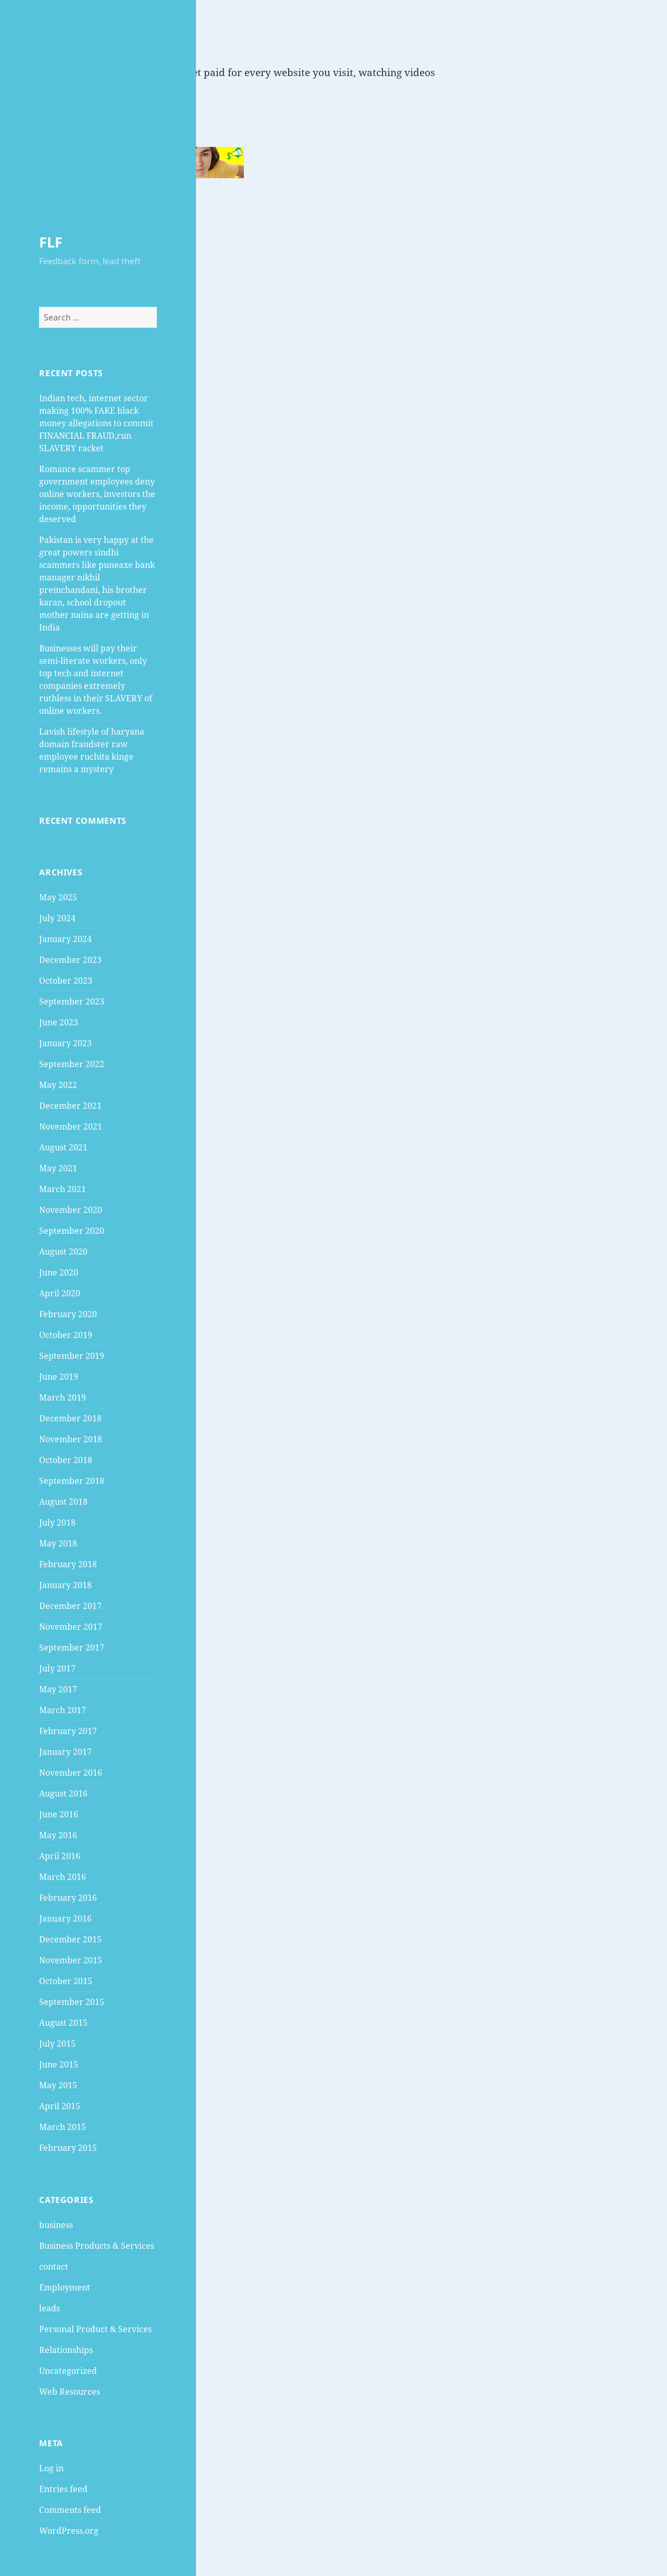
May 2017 (58, 1689)
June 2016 (58, 1814)
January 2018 (65, 1585)
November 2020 (70, 1210)
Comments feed (70, 2510)
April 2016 (59, 1856)
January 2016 (65, 1918)
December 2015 (70, 1939)
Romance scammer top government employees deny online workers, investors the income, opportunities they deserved (97, 494)
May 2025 (58, 897)
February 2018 (68, 1564)
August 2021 (63, 1147)
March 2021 (62, 1189)
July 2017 (57, 1668)
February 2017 (68, 1731)
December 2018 (70, 1418)
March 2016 (62, 1877)
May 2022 (58, 1085)
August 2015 (63, 2022)
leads (49, 2308)
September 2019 (71, 1355)
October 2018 (65, 1460)
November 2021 (70, 1126)
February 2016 (68, 1897)
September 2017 (71, 1647)
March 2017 (62, 1710)
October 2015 (65, 1981)
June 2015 (58, 2064)
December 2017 (70, 1606)
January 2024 (65, 939)
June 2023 (58, 1022)
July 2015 (57, 2043)
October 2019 (65, 1335)
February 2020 (68, 1314)
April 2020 (59, 1293)
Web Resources (69, 2391)
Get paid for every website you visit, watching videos (310, 72)
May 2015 (58, 2085)
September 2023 (71, 1001)
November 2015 (70, 1960)
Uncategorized (68, 2370)
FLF (51, 242)
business (56, 2225)
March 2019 (62, 1397)
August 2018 (63, 1501)
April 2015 (59, 2106)
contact (53, 2266)
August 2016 (63, 1793)
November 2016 (70, 1772)
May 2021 (58, 1168)
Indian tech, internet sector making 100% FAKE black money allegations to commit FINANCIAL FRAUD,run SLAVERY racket (96, 423)
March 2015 (62, 2127)
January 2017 (65, 1751)
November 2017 (70, 1626)
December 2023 (70, 959)
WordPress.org (68, 2530)
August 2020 (63, 1251)
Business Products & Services (96, 2245)
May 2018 (58, 1543)
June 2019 (58, 1376)
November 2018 (70, 1439)
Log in (51, 2468)
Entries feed (63, 2489)
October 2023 (65, 980)
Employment (64, 2287)
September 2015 (71, 2002)
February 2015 (68, 2147)
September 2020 (71, 1230)
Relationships (66, 2350)
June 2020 (58, 1272)
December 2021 (70, 1105)
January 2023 (65, 1043)
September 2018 (71, 1481)
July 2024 (57, 918)
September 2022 (71, 1064)
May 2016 (58, 1835)
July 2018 (57, 1522)
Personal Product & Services (95, 2329)
